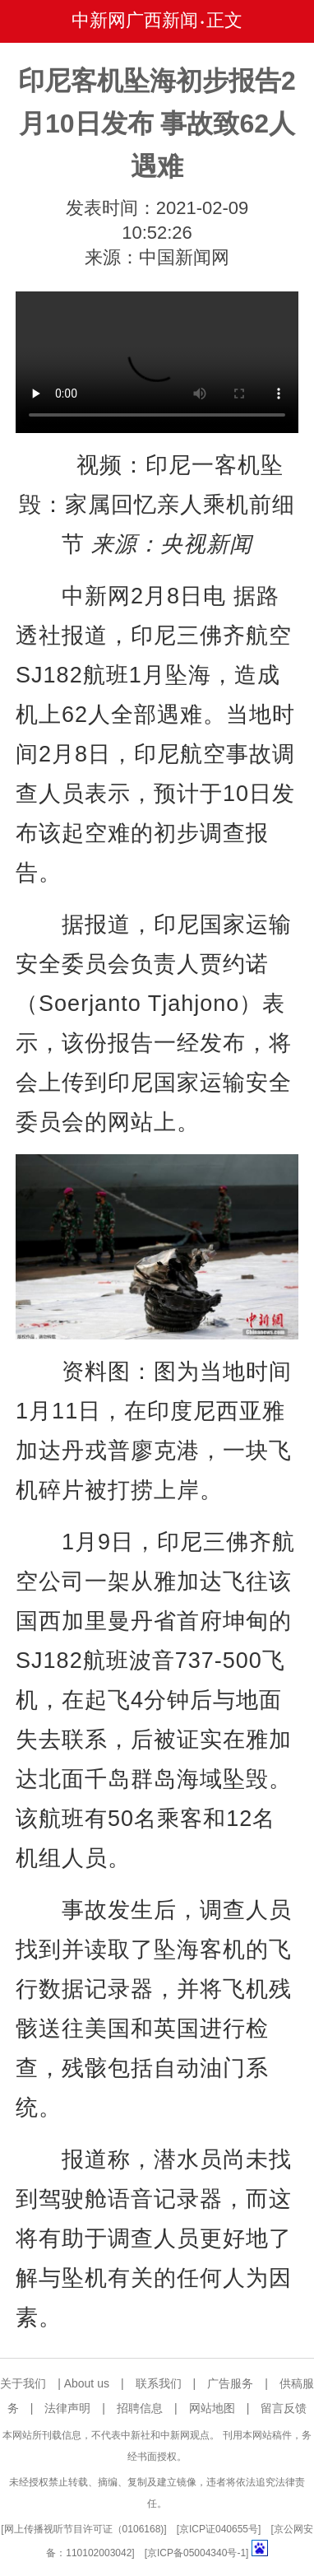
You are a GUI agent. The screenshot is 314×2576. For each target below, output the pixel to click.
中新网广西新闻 (135, 20)
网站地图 (212, 2408)
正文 (224, 20)
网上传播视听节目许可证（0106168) (84, 2529)
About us (86, 2383)
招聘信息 (140, 2408)
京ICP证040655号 (218, 2529)
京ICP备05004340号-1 (196, 2553)
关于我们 (23, 2383)
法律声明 (67, 2408)
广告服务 (230, 2383)
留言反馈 (284, 2408)
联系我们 (159, 2383)
